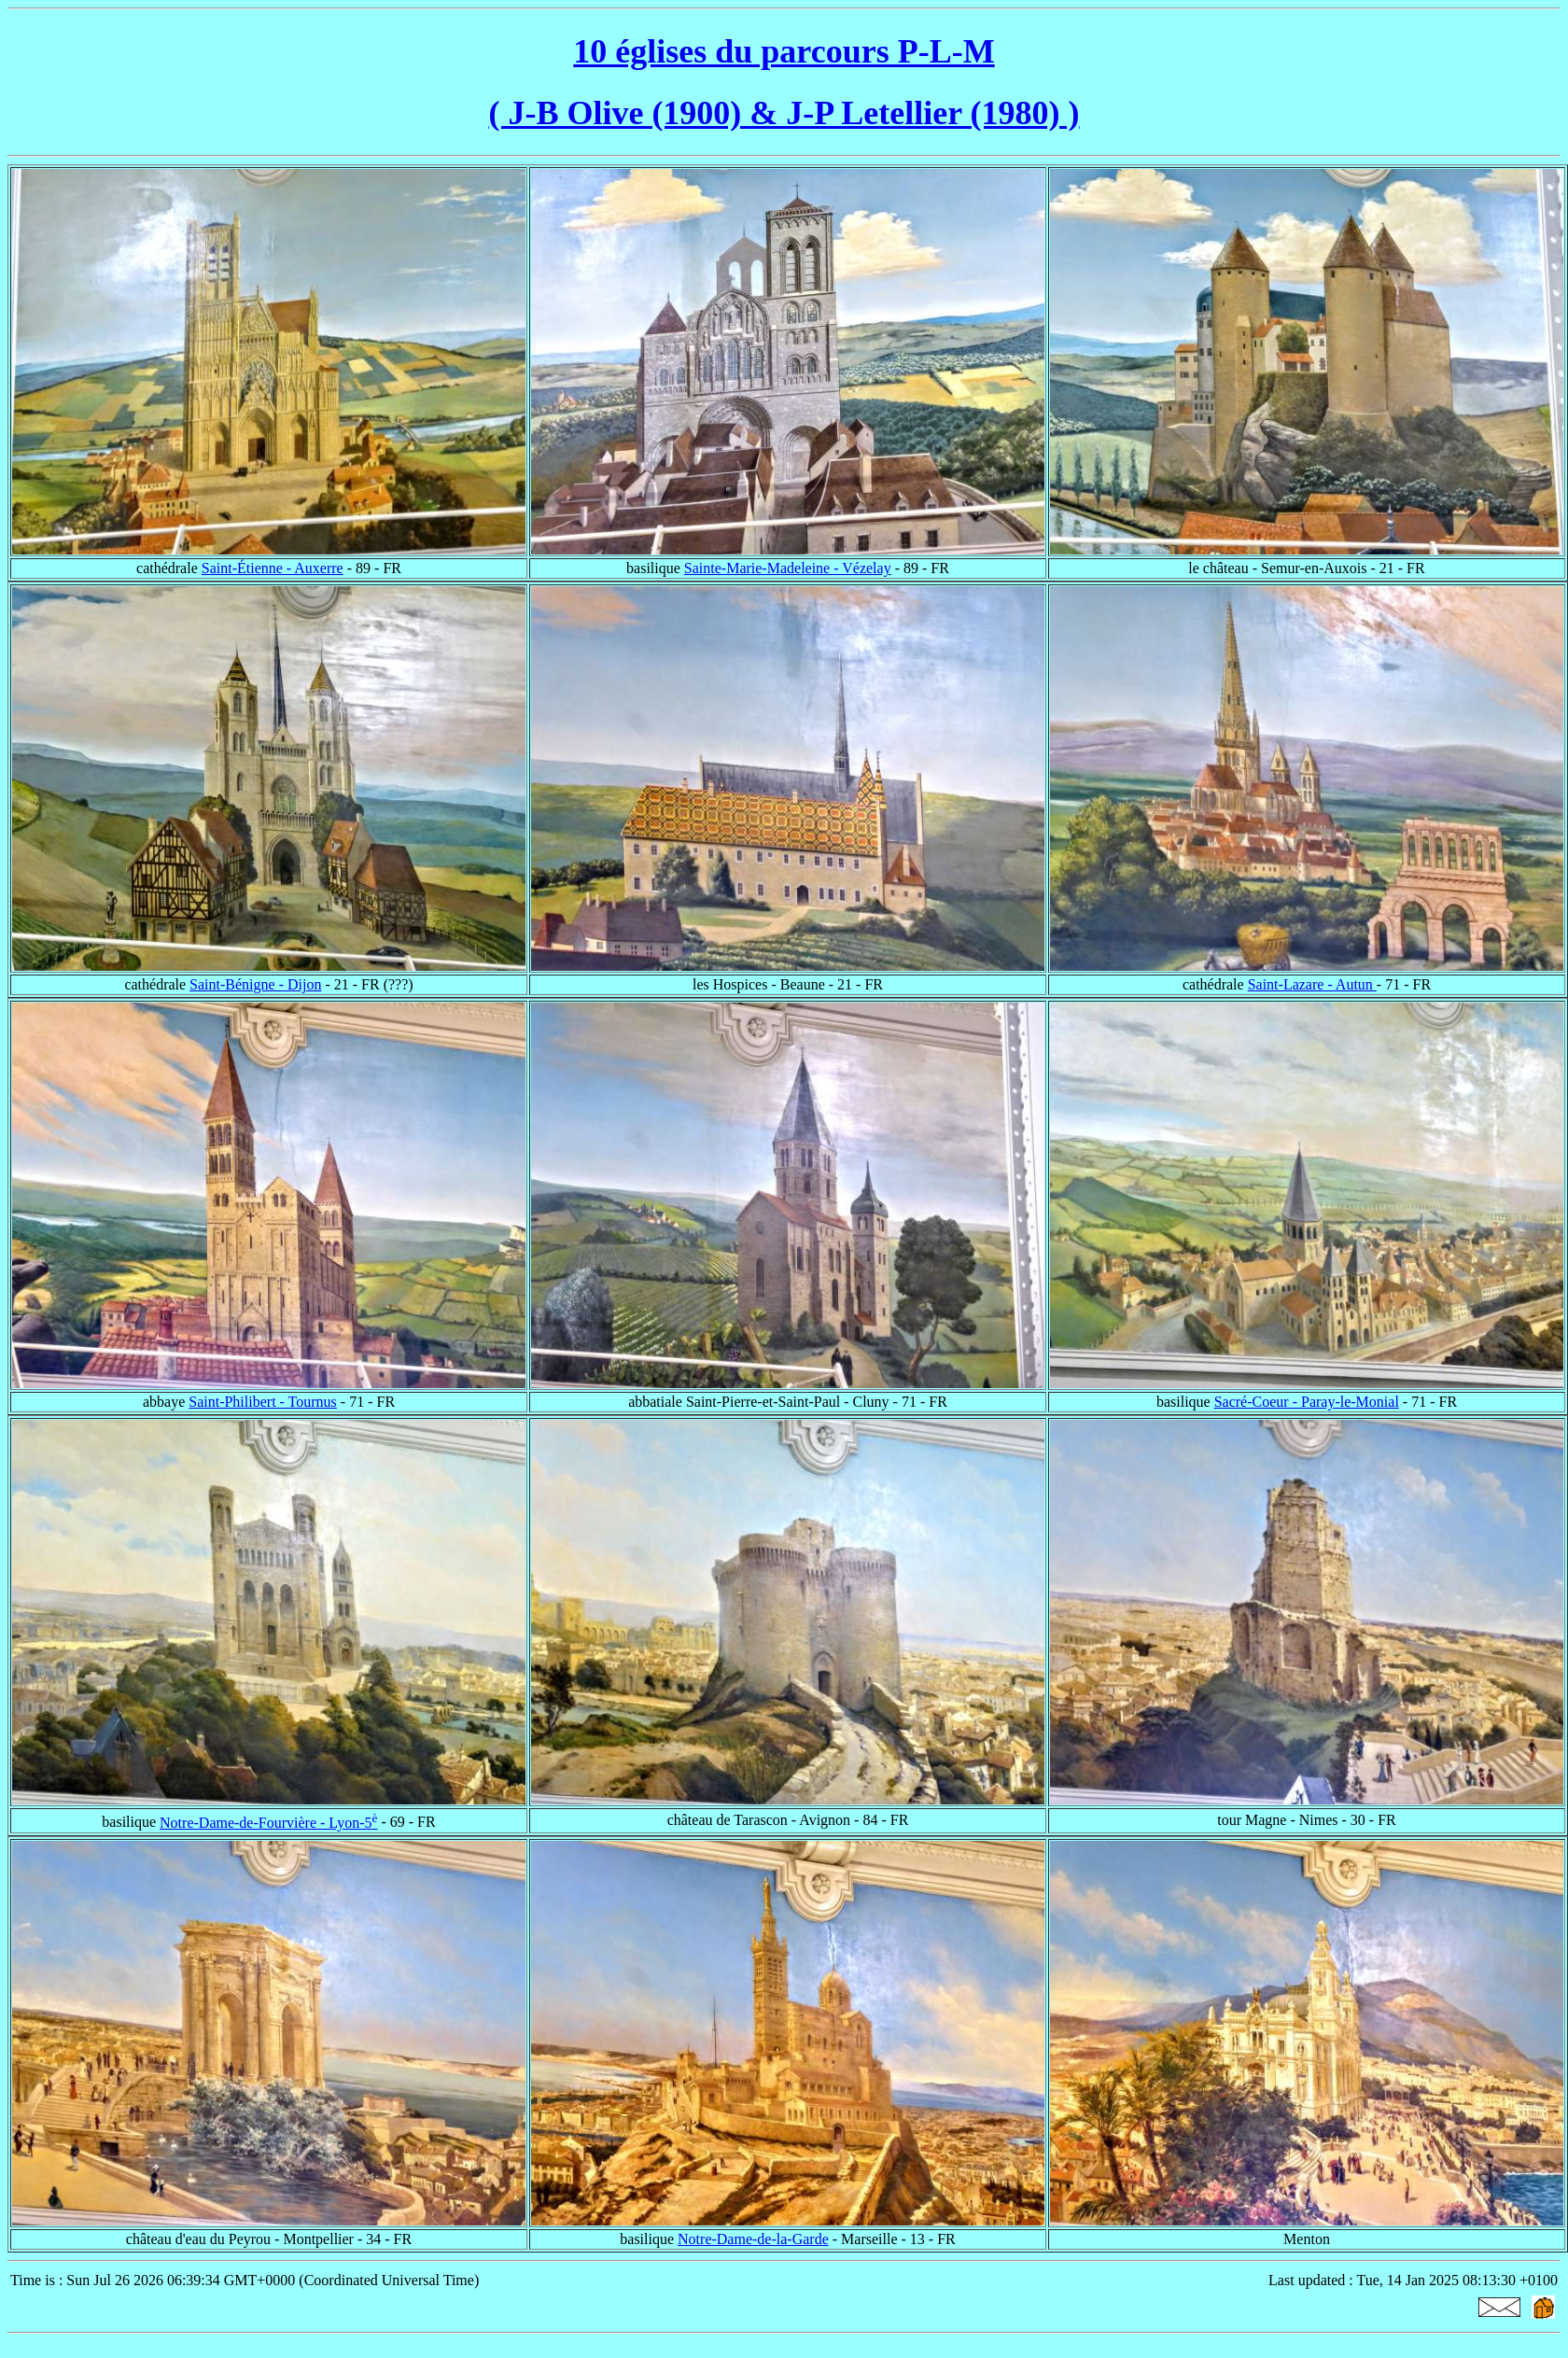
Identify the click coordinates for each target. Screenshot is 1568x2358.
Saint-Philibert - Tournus (263, 1402)
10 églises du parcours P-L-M (783, 51)
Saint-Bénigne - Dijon (255, 984)
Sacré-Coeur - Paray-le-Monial (1306, 1402)
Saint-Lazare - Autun (1312, 984)
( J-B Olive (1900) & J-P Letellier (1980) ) (783, 113)
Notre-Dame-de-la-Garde (753, 2239)
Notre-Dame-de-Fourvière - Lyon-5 (268, 1823)
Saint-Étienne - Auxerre (272, 568)
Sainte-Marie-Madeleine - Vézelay (787, 568)
